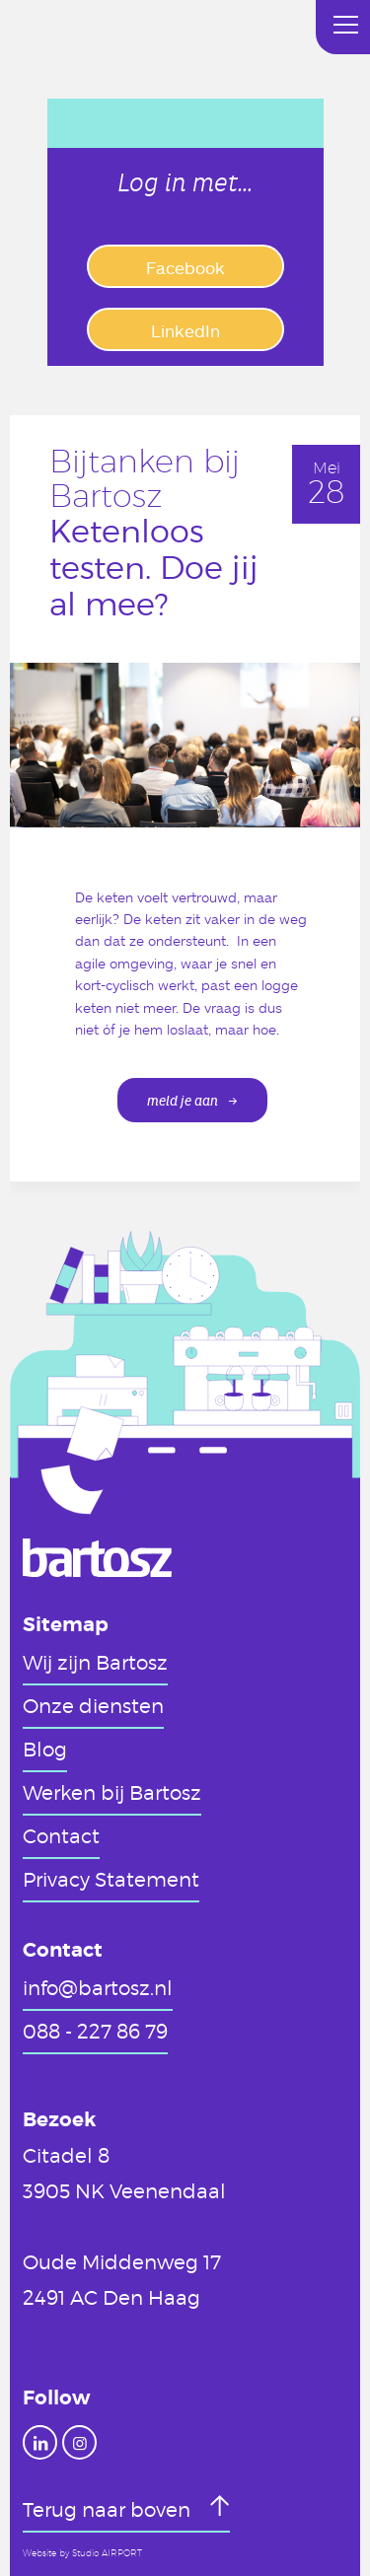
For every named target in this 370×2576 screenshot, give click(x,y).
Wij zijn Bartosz (95, 1662)
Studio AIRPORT (107, 2553)
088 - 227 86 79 (95, 2030)
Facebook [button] (185, 267)
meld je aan (182, 1101)
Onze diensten (93, 1705)
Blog (45, 1748)
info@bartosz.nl (98, 1987)
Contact (61, 1835)
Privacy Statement (111, 1879)
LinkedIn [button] (185, 330)
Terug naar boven (109, 2509)
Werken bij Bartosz (112, 1792)
